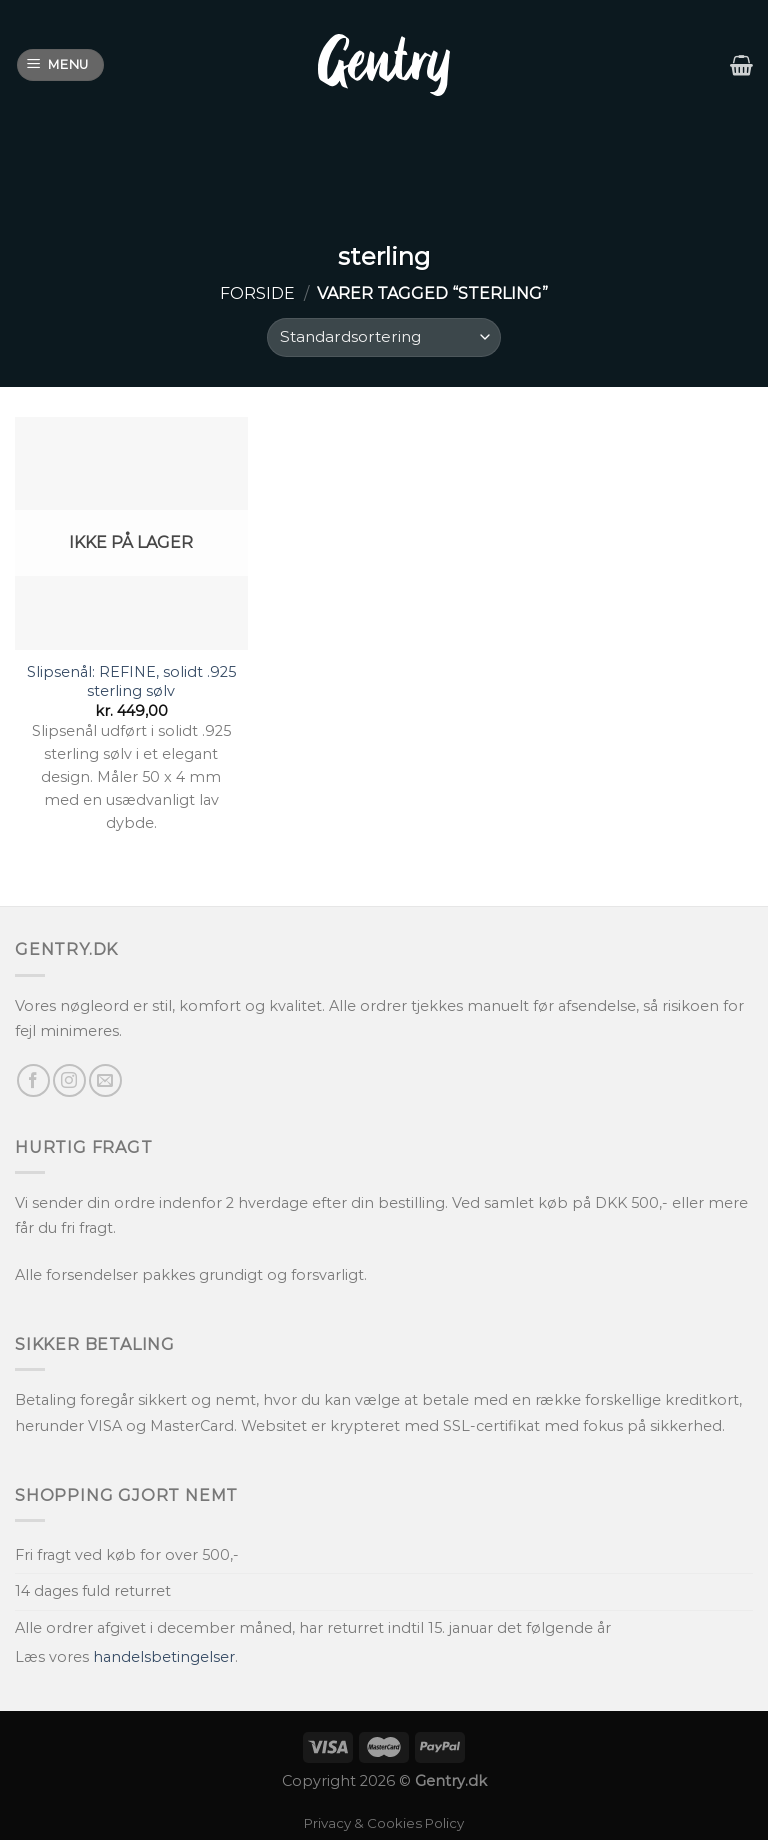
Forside (257, 293)
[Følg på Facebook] (33, 1080)
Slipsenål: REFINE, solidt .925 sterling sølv (131, 681)
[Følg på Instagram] (69, 1080)
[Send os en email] (105, 1080)
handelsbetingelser (164, 1657)
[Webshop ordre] (383, 337)
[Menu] (61, 65)
